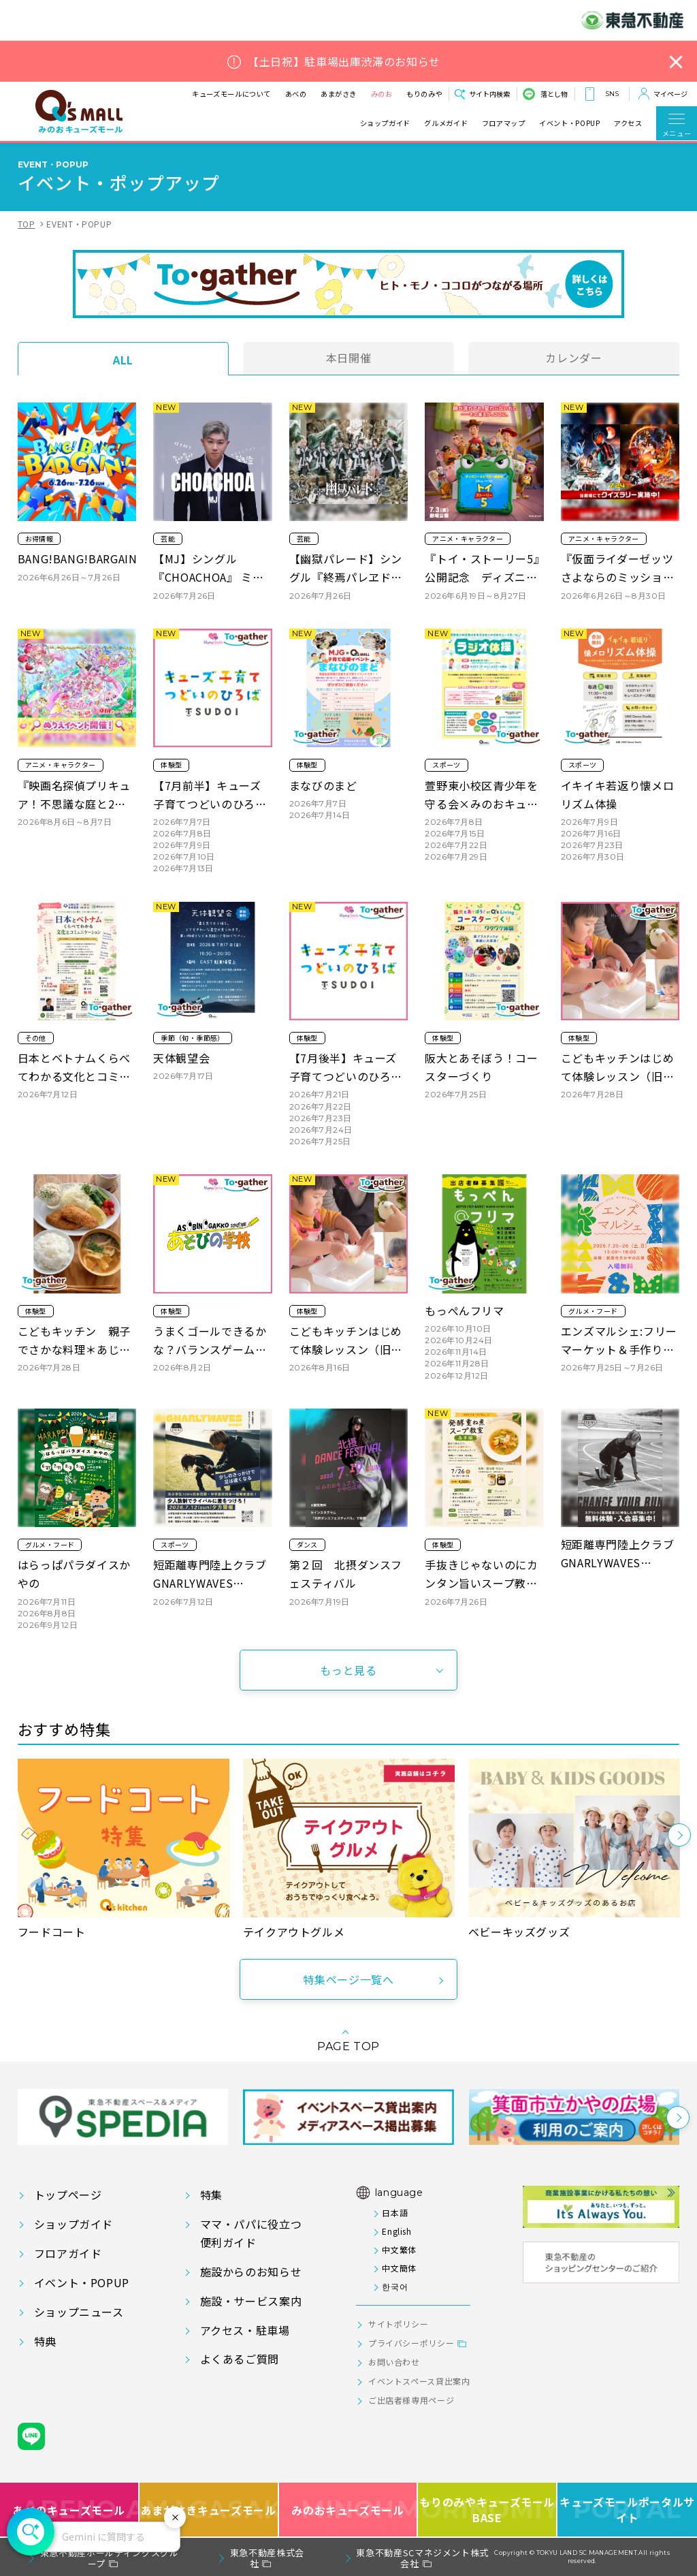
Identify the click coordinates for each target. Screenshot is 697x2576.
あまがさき (326, 94)
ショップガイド (385, 123)
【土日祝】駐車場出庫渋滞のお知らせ (344, 61)
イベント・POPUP (569, 123)
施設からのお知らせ (251, 2271)
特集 (211, 2194)
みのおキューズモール (347, 2509)
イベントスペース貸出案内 (419, 2381)
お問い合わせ (394, 2362)
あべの (282, 94)
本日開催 (349, 358)
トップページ (68, 2194)
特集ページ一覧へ (348, 1979)
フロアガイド (68, 2253)
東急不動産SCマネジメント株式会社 (422, 2558)
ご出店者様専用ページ (411, 2400)
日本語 (395, 2212)
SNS (612, 93)
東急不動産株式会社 (267, 2558)
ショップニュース (79, 2312)
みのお (368, 94)
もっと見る (348, 1670)
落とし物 (554, 94)
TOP (26, 224)
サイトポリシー (398, 2323)
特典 (45, 2341)
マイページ (670, 94)
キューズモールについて (218, 94)
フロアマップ (503, 123)
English (396, 2231)
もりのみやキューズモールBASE (487, 2509)
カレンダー (573, 358)
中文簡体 (399, 2268)
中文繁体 (399, 2249)
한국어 (395, 2286)
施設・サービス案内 (251, 2301)
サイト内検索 (489, 94)
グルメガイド (446, 123)
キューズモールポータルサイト (627, 2509)
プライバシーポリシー (411, 2343)
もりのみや (411, 94)
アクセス (628, 123)
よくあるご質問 (239, 2359)
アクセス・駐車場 (245, 2330)
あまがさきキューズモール (209, 2509)
